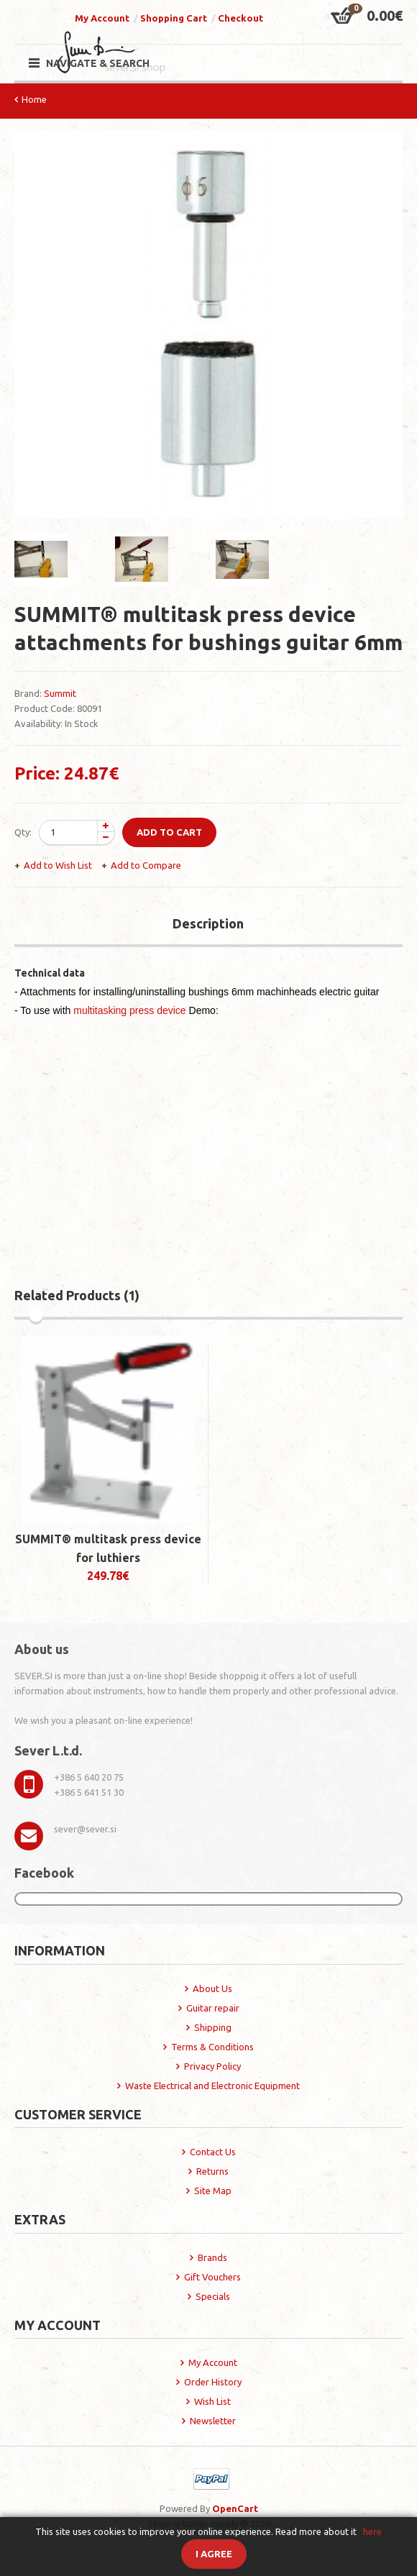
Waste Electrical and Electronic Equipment (212, 2086)
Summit (60, 693)
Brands (212, 2257)
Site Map (213, 2191)
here (372, 2531)
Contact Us (213, 2152)
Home (34, 99)
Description (208, 923)
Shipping (213, 2027)
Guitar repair (212, 2008)
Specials (213, 2296)
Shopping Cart (173, 18)
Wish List (212, 2401)
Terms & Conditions (212, 2047)
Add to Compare (146, 865)
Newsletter (213, 2421)
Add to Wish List (58, 865)
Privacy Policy (212, 2066)
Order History (213, 2382)
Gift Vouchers (212, 2277)
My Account (102, 18)
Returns (212, 2171)
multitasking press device (129, 1010)
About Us (212, 1988)
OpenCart (235, 2508)
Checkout (240, 18)
